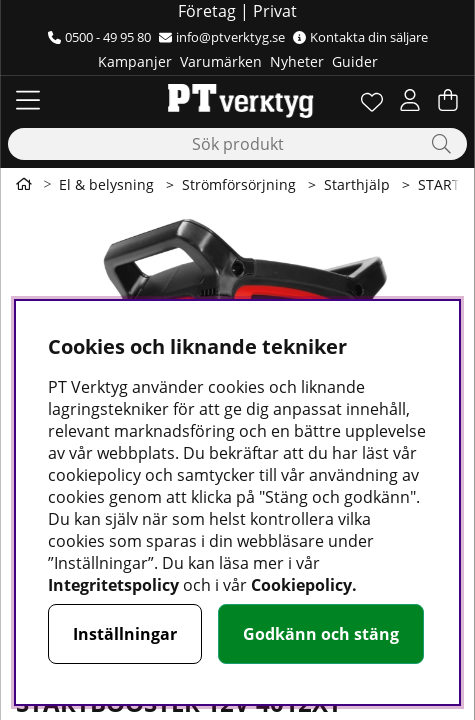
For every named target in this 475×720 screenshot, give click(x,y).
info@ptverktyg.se (222, 37)
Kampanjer (135, 61)
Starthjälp (357, 184)
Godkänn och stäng (321, 634)
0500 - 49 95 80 (99, 37)
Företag (207, 11)
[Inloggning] (410, 100)
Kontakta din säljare (360, 37)
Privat (275, 11)
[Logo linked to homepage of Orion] (237, 100)
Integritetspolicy (113, 585)
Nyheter (297, 61)
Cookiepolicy (301, 585)
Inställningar (125, 634)
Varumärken (221, 61)
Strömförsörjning (239, 184)
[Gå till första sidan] (24, 184)
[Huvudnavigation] (28, 100)
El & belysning (106, 184)
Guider (355, 61)
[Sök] (237, 144)
